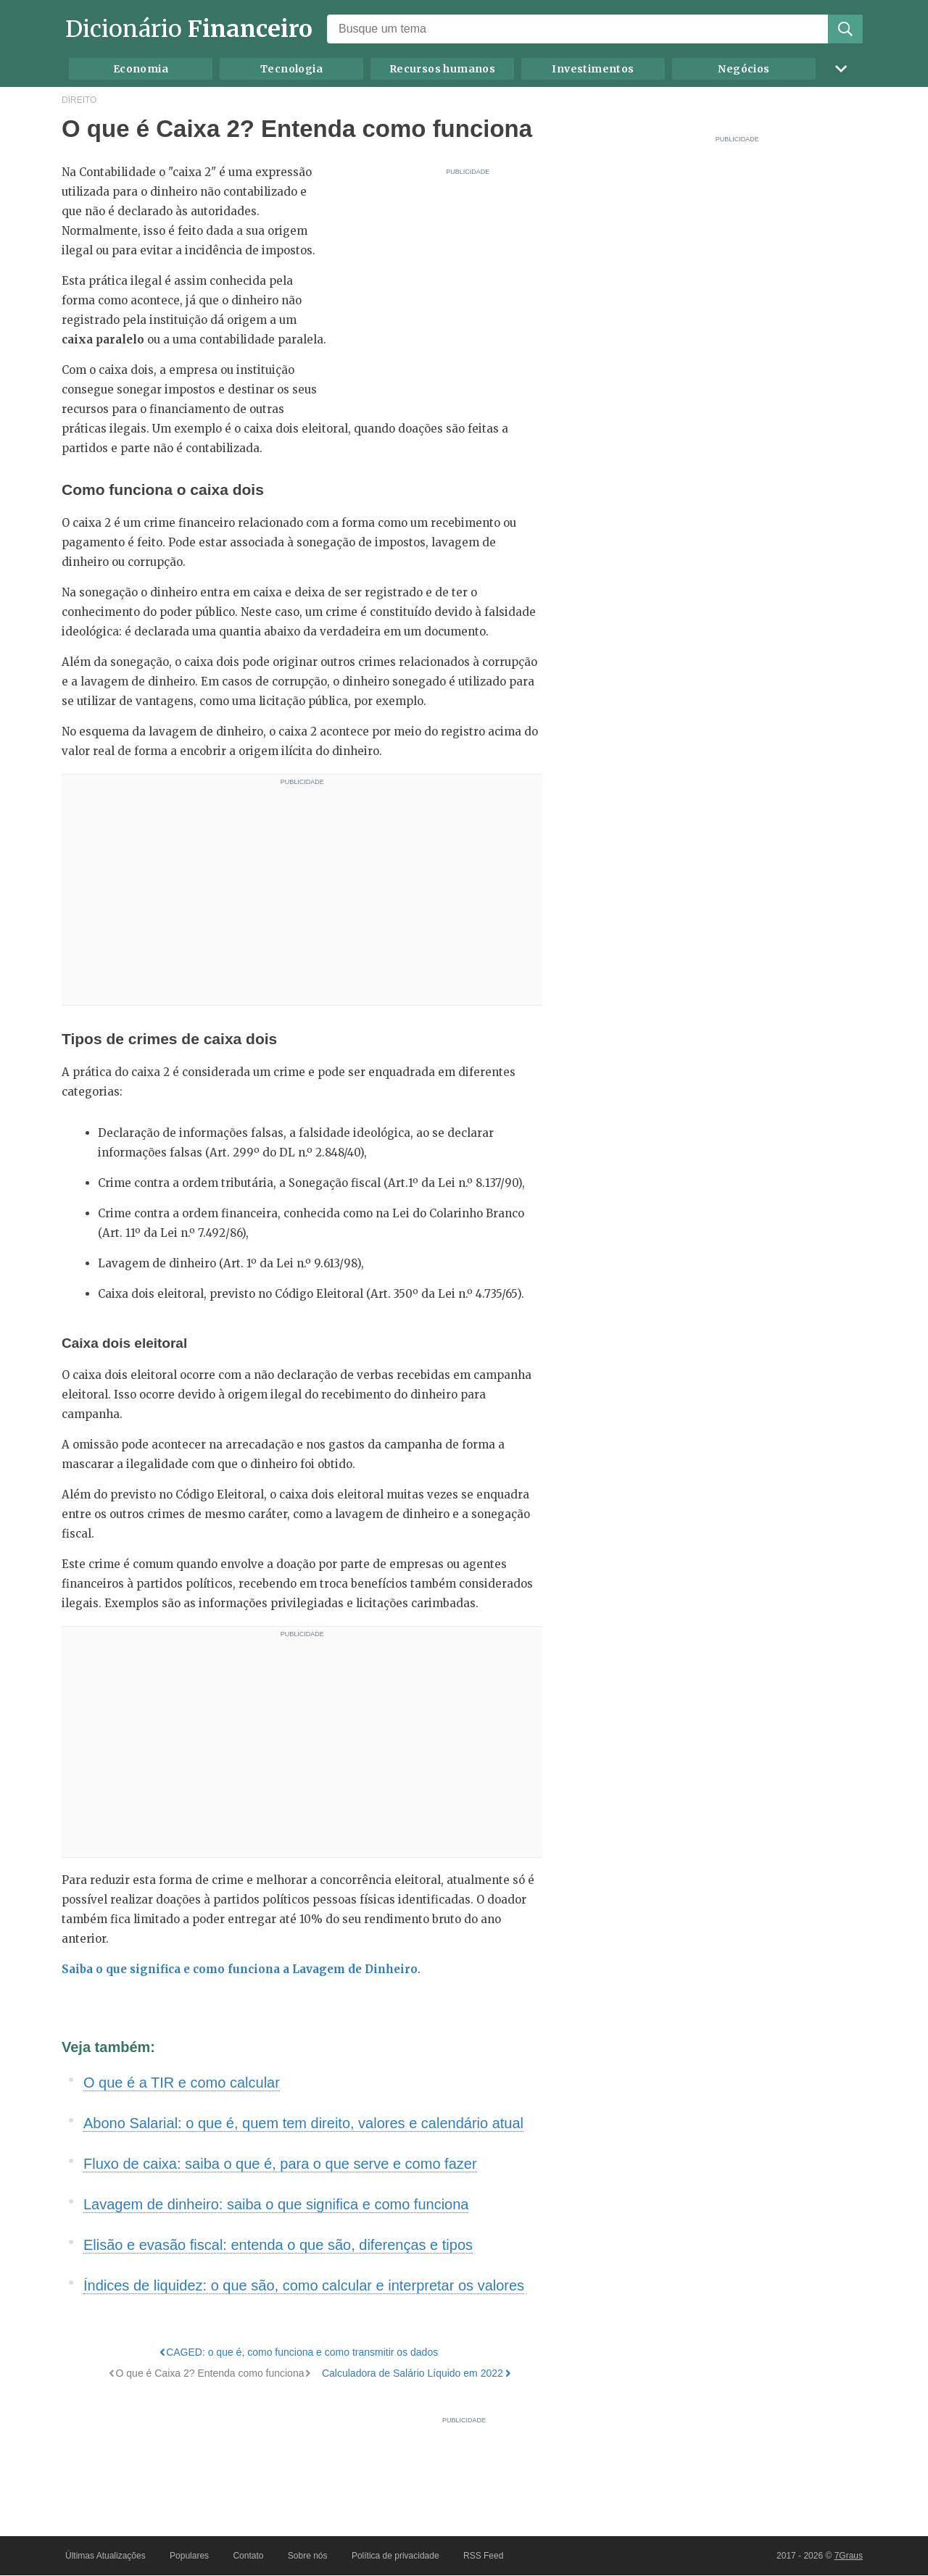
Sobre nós (308, 2556)
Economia (140, 68)
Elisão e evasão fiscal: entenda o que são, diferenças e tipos (278, 2245)
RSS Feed (483, 2556)
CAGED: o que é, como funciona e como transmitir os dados (302, 2352)
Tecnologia (291, 68)
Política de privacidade (395, 2556)
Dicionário (188, 29)
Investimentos (593, 68)
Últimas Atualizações (105, 2556)
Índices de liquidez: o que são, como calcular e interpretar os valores (303, 2285)
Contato (248, 2556)
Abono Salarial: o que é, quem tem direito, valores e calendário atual (303, 2123)
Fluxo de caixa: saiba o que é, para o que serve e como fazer (280, 2164)
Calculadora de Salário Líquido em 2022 (412, 2373)
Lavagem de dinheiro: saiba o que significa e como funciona (275, 2204)
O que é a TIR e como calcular (181, 2083)
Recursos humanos (442, 68)
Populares (189, 2556)
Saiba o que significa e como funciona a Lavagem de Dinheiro (240, 1969)
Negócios (743, 68)
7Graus (848, 2556)
